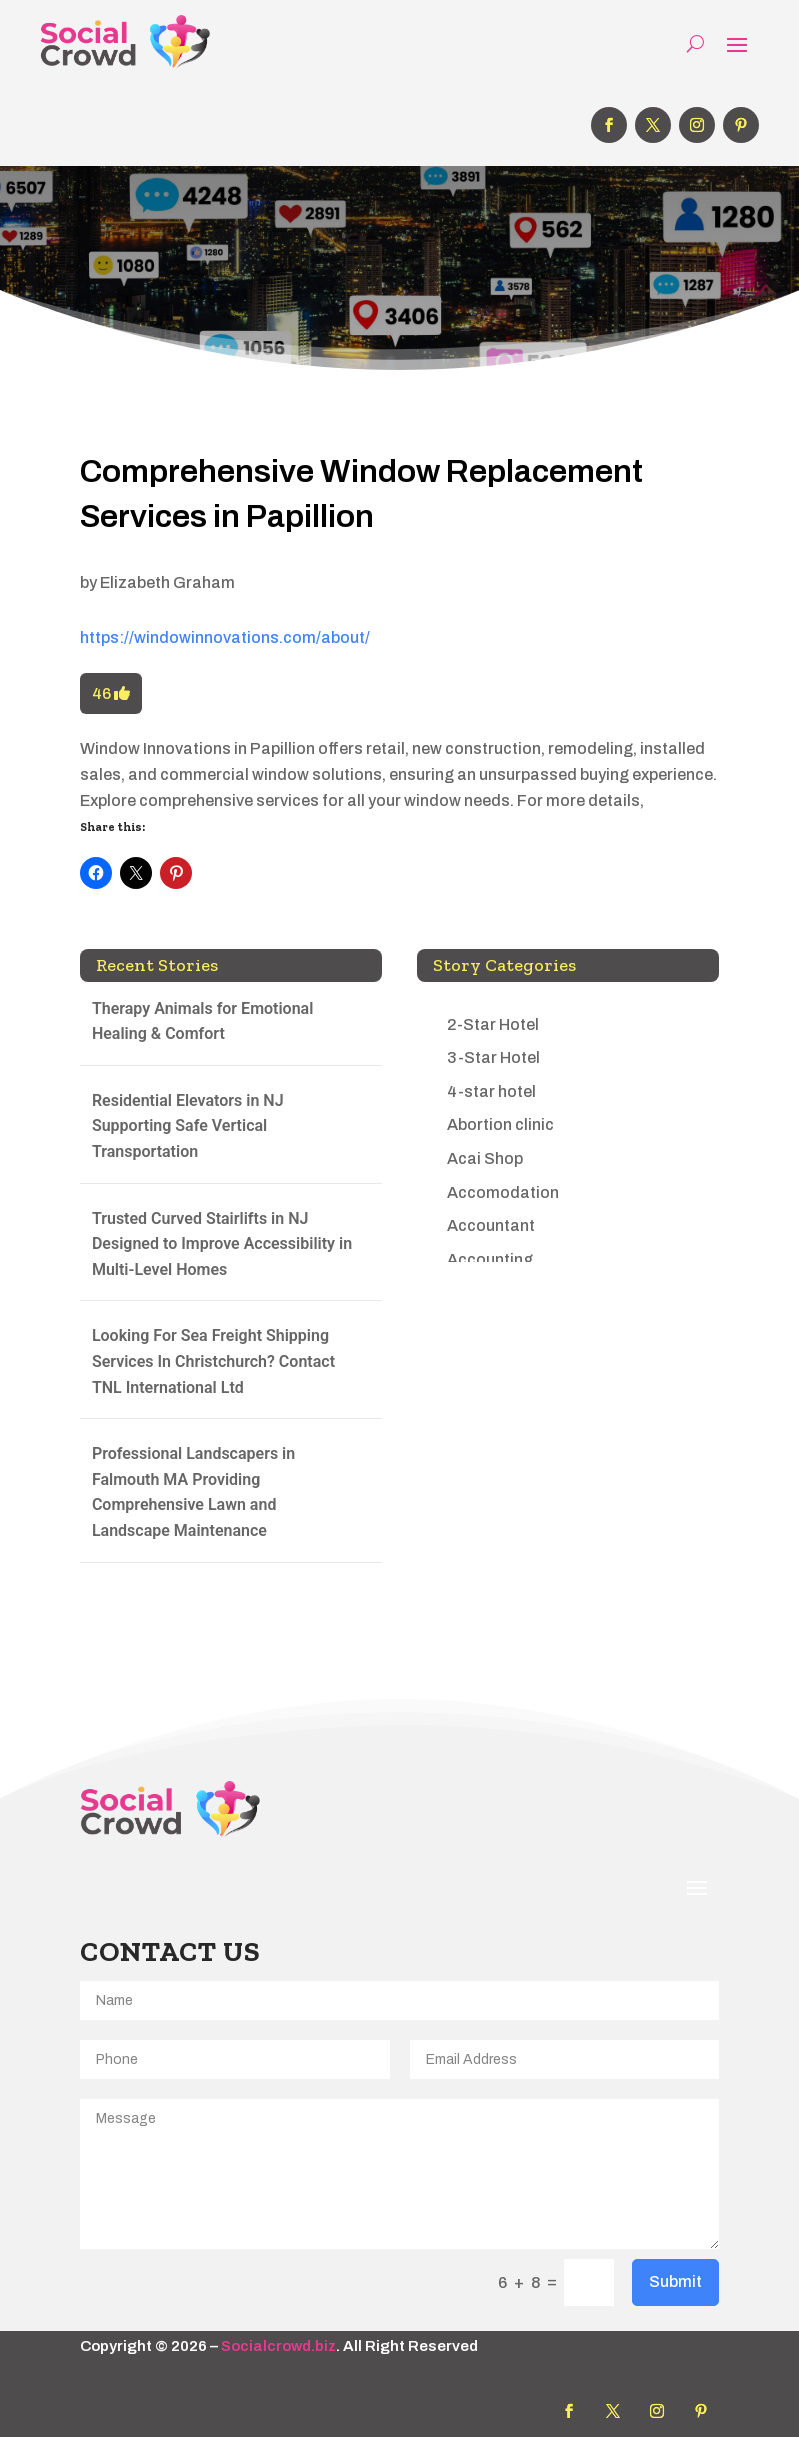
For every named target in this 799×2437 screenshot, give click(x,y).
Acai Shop (485, 1158)
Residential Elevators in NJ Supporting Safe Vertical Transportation (188, 1126)
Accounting (490, 1259)
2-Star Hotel (493, 1024)
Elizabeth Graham (167, 582)
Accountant (491, 1225)
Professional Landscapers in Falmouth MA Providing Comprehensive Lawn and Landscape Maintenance (193, 1492)
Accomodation (503, 1192)
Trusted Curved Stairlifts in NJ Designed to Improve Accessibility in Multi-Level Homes (222, 1244)
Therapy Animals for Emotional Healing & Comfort (202, 1021)
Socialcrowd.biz (278, 2346)
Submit (675, 2281)
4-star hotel (491, 1091)
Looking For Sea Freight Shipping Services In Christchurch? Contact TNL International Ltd (213, 1361)
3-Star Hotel (493, 1057)
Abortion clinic (500, 1124)
